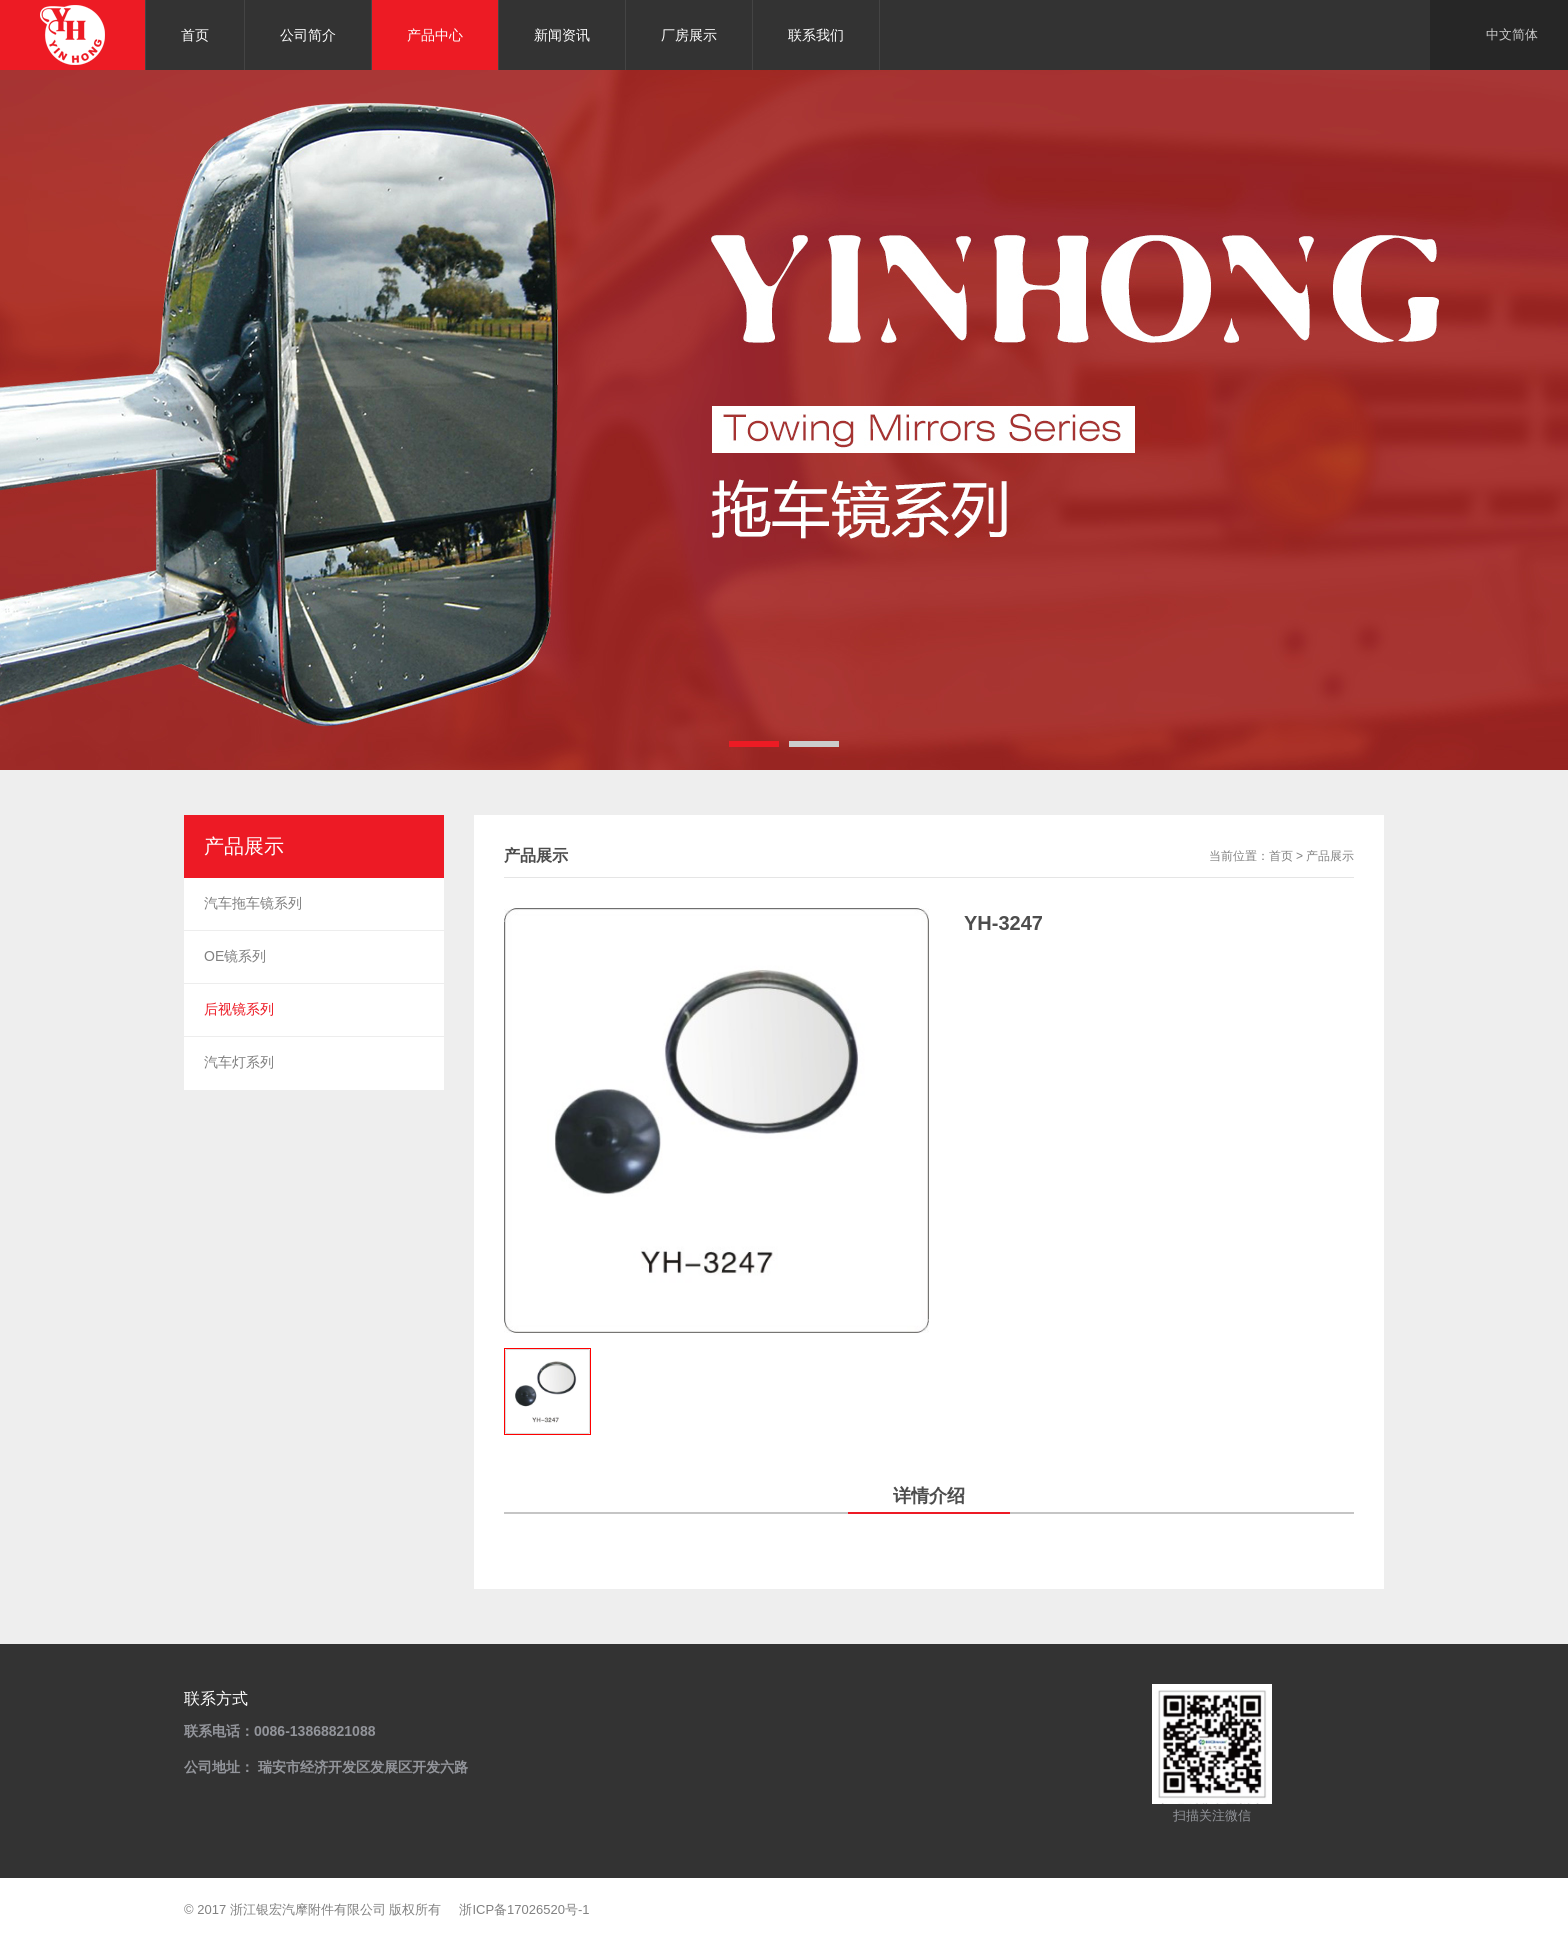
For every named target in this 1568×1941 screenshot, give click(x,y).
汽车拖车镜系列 (253, 903)
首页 (1281, 856)
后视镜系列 (239, 1009)
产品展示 (1330, 856)
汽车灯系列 (239, 1062)
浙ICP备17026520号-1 (524, 1909)
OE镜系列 (235, 956)
